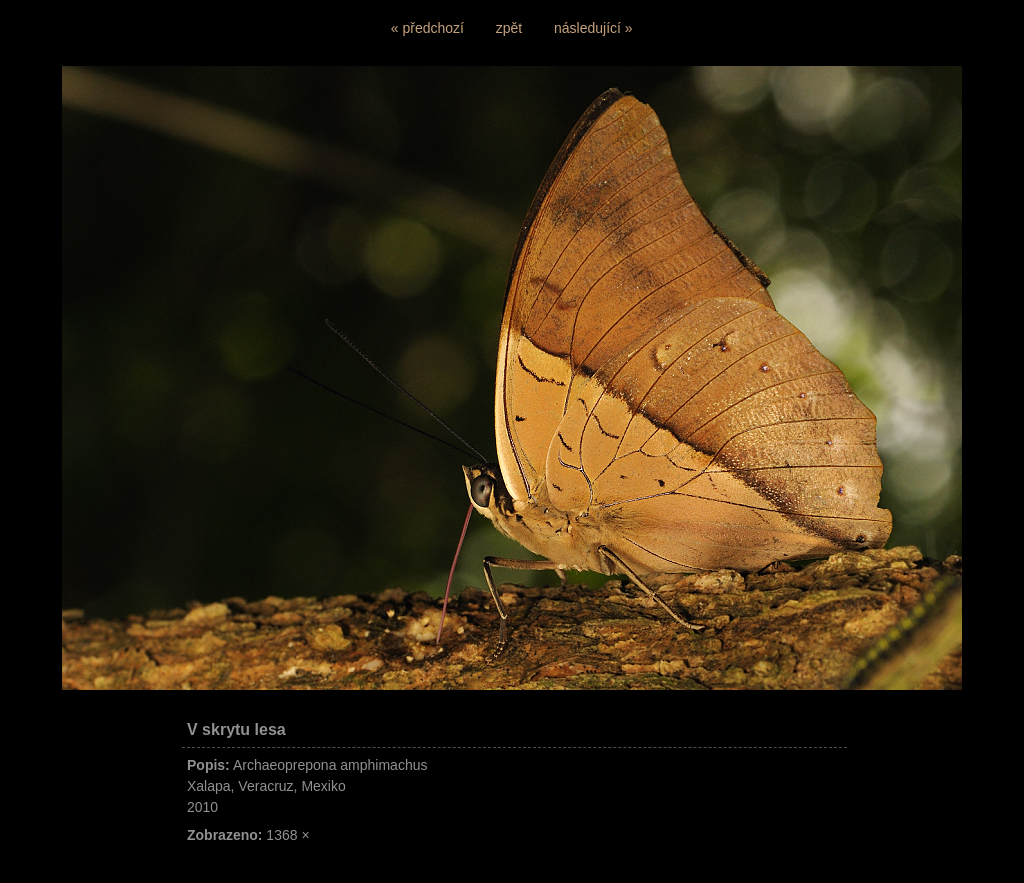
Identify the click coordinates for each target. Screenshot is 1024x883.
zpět (509, 28)
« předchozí (427, 28)
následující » (593, 28)
